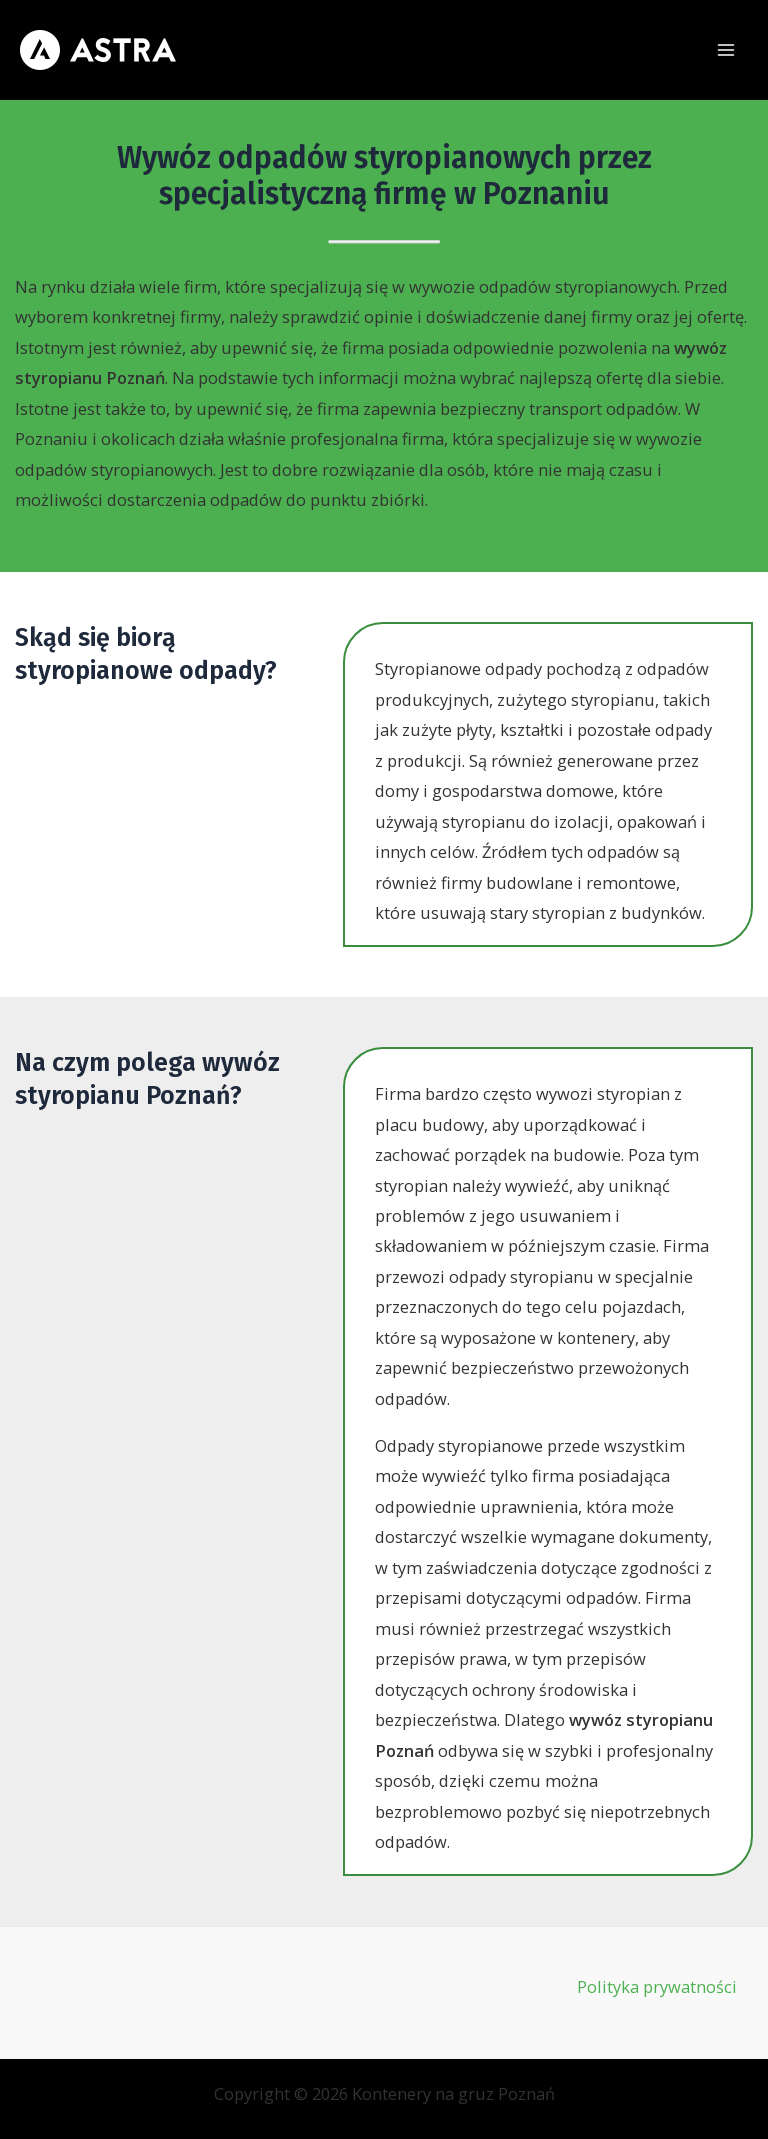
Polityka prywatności (657, 1986)
